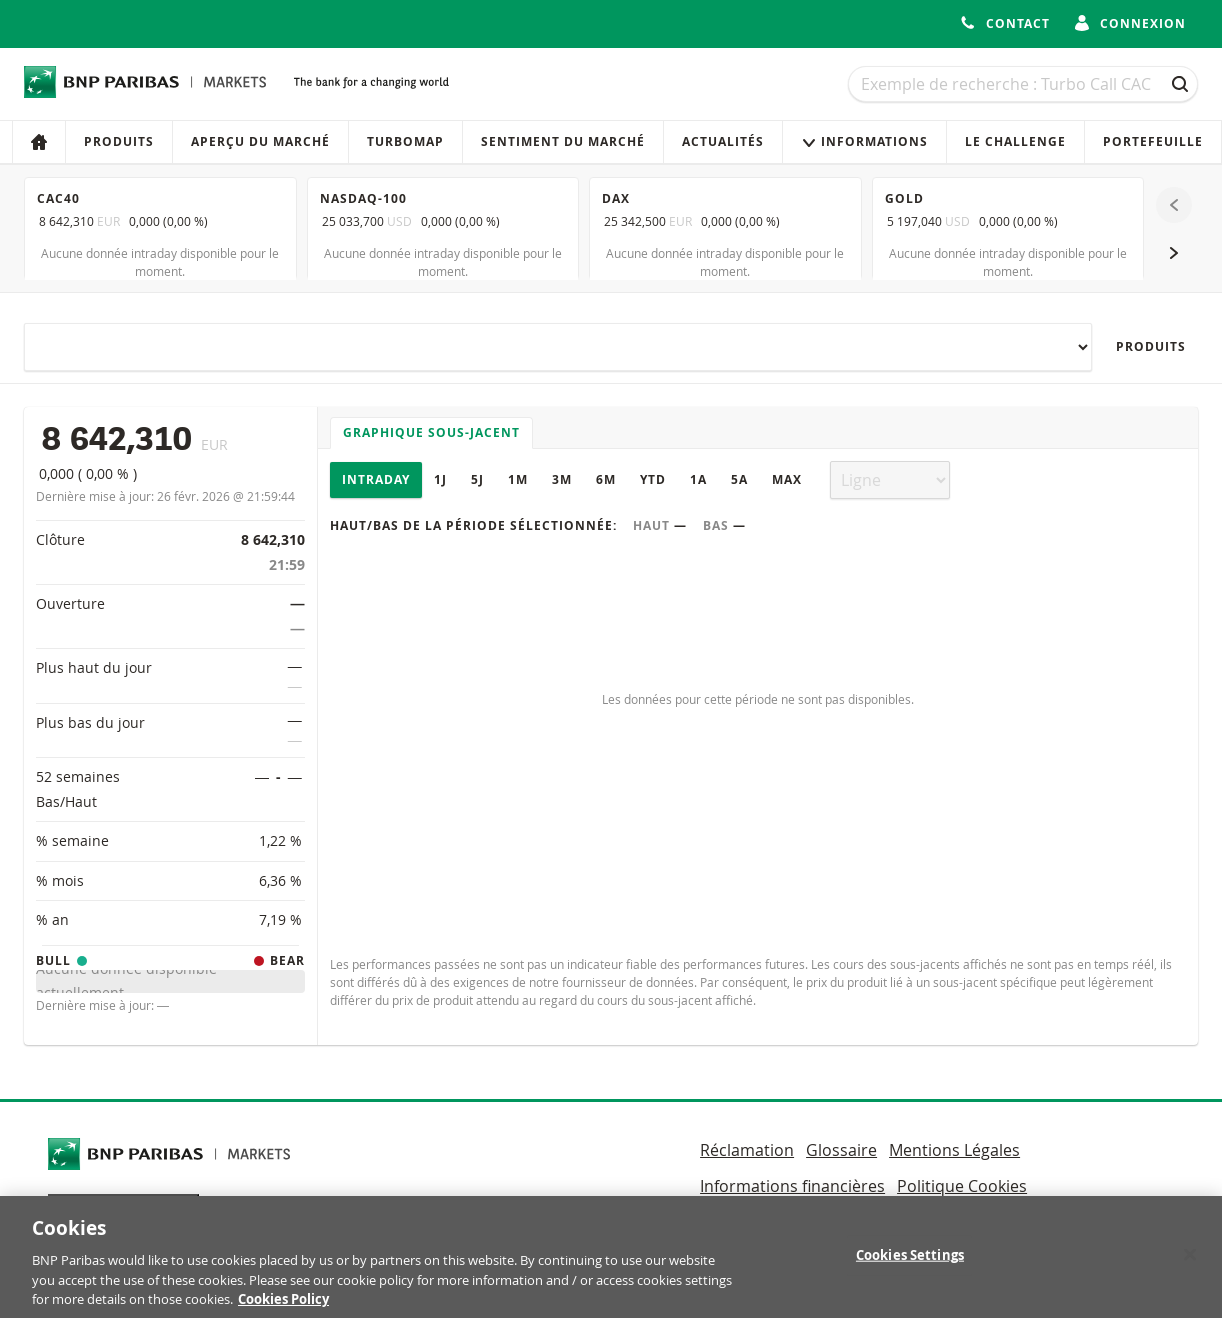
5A (739, 479)
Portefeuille (1153, 141)
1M (518, 479)
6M (606, 479)
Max (787, 479)
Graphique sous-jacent (431, 432)
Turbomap (405, 141)
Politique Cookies (962, 1186)
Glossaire (841, 1150)
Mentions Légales (954, 1150)
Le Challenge (1015, 141)
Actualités (723, 141)
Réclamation (747, 1150)
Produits (119, 141)
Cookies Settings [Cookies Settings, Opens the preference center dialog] (910, 1263)
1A (698, 479)
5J (477, 479)
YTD (653, 479)
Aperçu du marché (260, 141)
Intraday (376, 479)
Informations (864, 141)
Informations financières (792, 1186)
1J (440, 479)
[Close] (1190, 1263)
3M (562, 479)
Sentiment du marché (563, 141)
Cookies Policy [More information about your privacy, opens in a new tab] (283, 1307)
